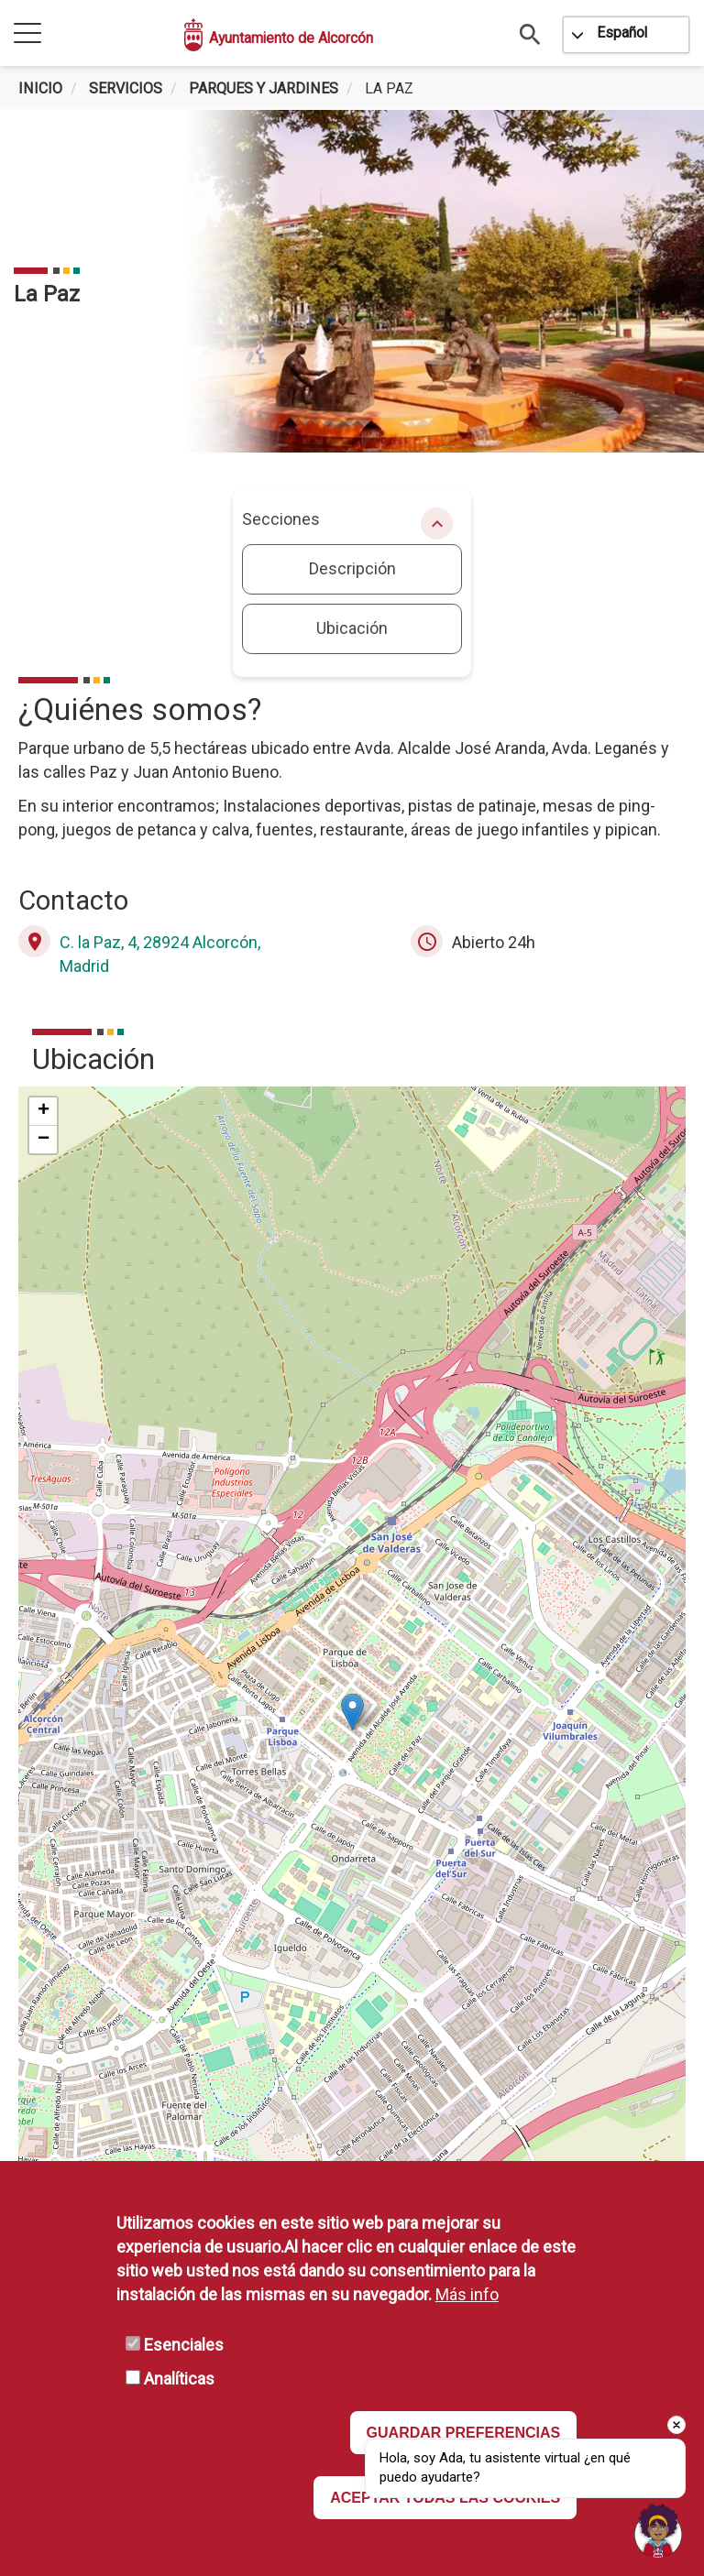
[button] (352, 1711)
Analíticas (179, 2378)
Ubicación (352, 628)
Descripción (352, 568)
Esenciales (184, 2344)
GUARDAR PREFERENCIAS (464, 2432)
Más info (467, 2294)
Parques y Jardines (263, 88)
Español (622, 32)
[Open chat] (658, 2530)
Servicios (125, 88)
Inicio (40, 88)
